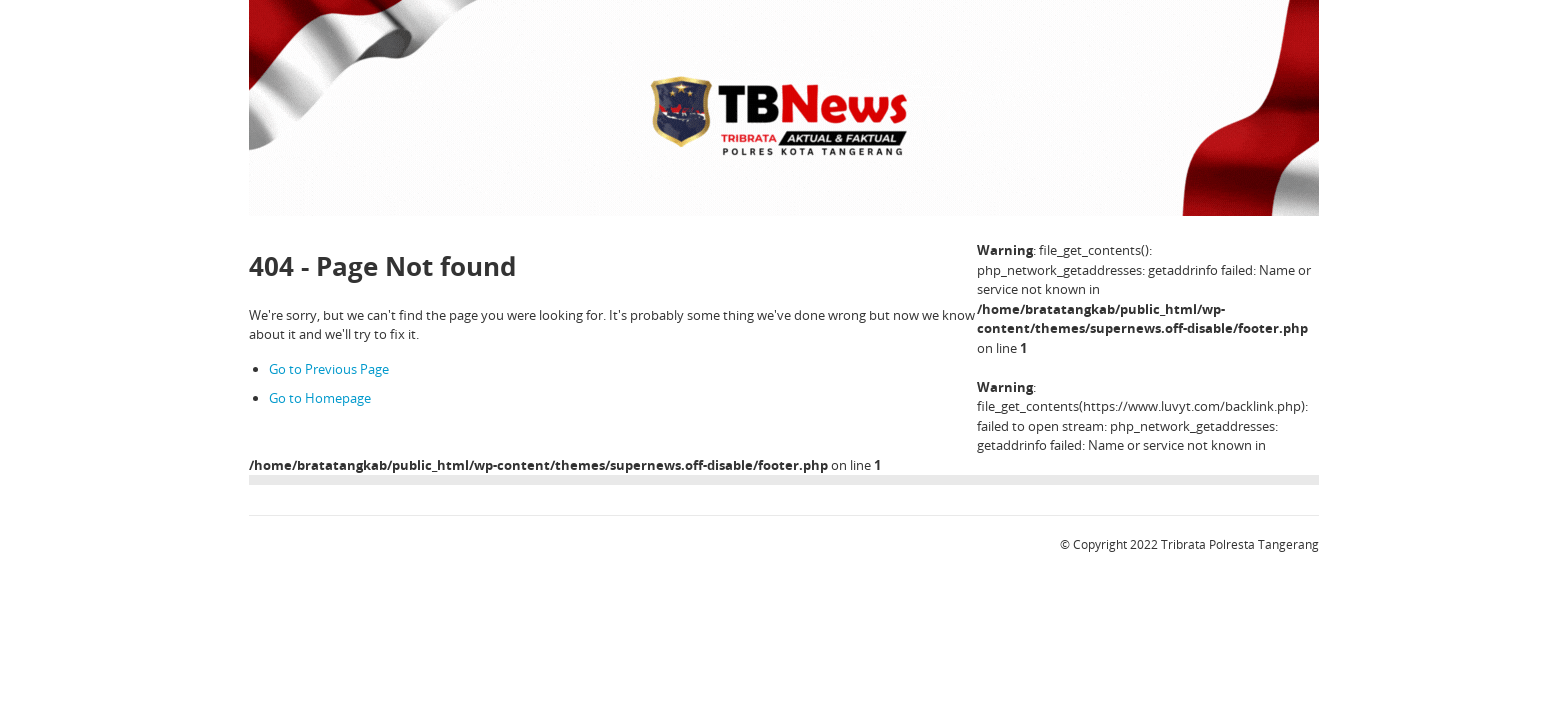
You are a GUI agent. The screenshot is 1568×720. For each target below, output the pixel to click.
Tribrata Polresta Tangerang (1240, 544)
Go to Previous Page (329, 369)
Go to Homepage (320, 398)
